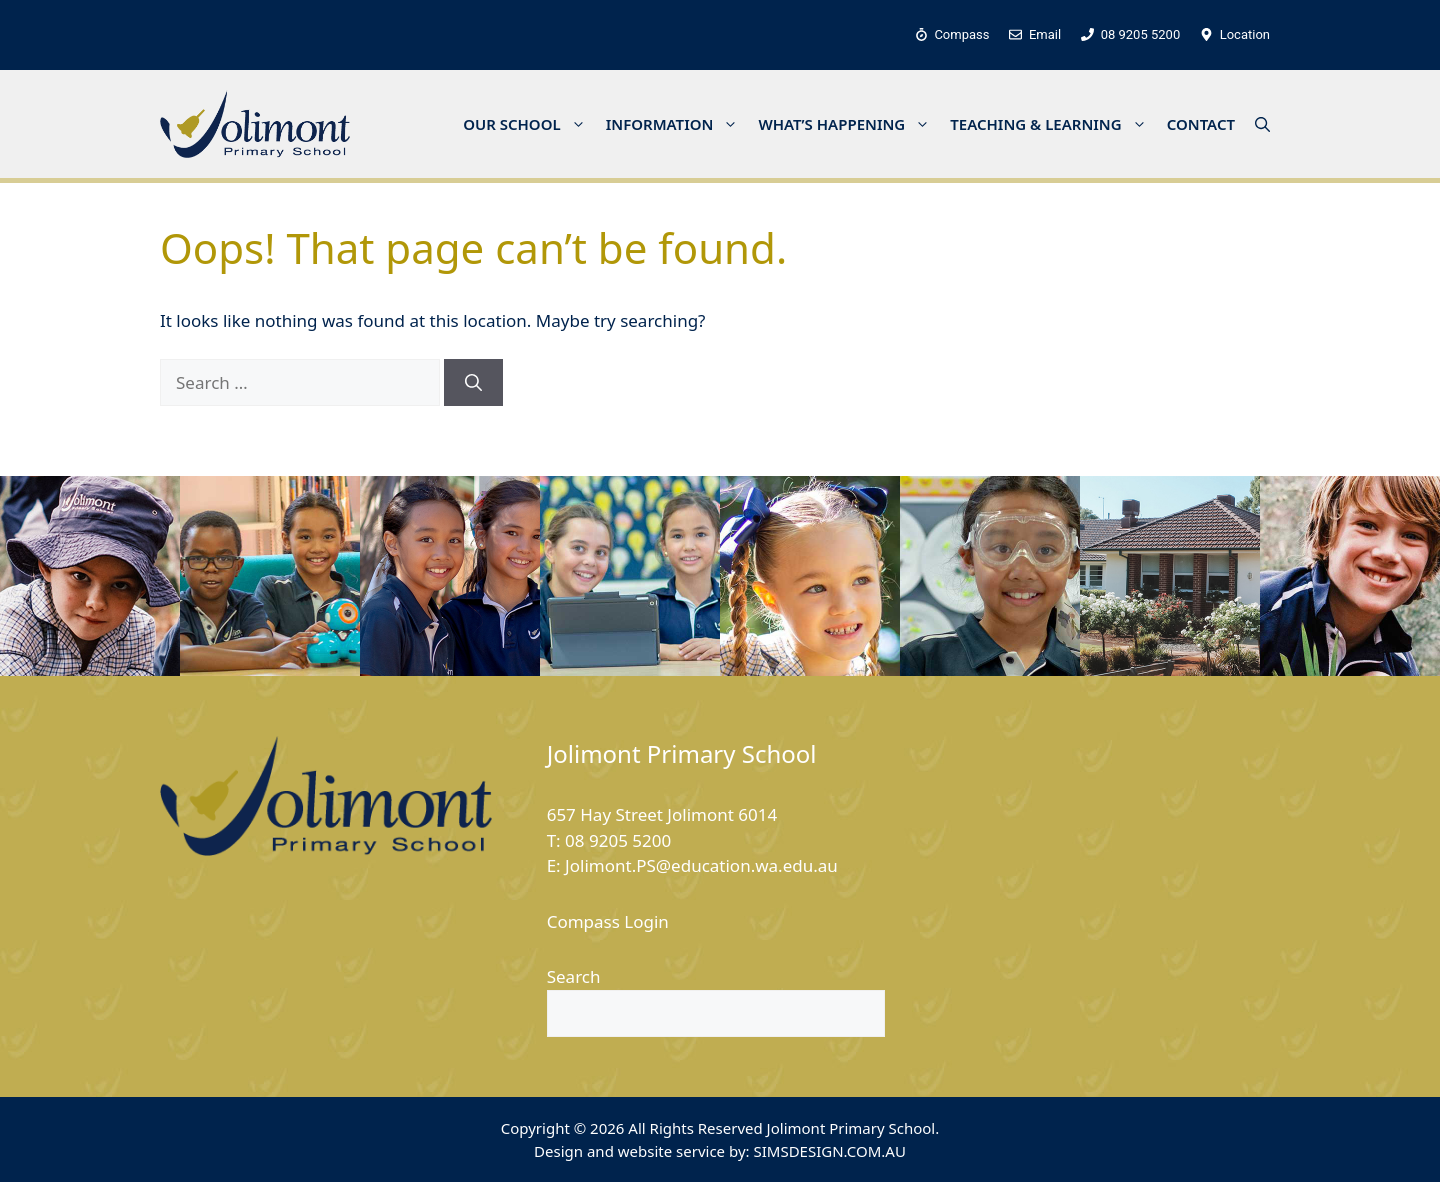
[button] (1262, 124)
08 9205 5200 (618, 840)
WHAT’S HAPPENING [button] (849, 124)
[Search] (473, 383)
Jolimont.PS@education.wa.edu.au (701, 865)
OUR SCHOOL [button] (529, 124)
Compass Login (608, 921)
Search (574, 976)
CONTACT (1201, 124)
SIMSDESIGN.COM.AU (829, 1151)
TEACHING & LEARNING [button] (1053, 124)
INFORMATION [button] (677, 124)
